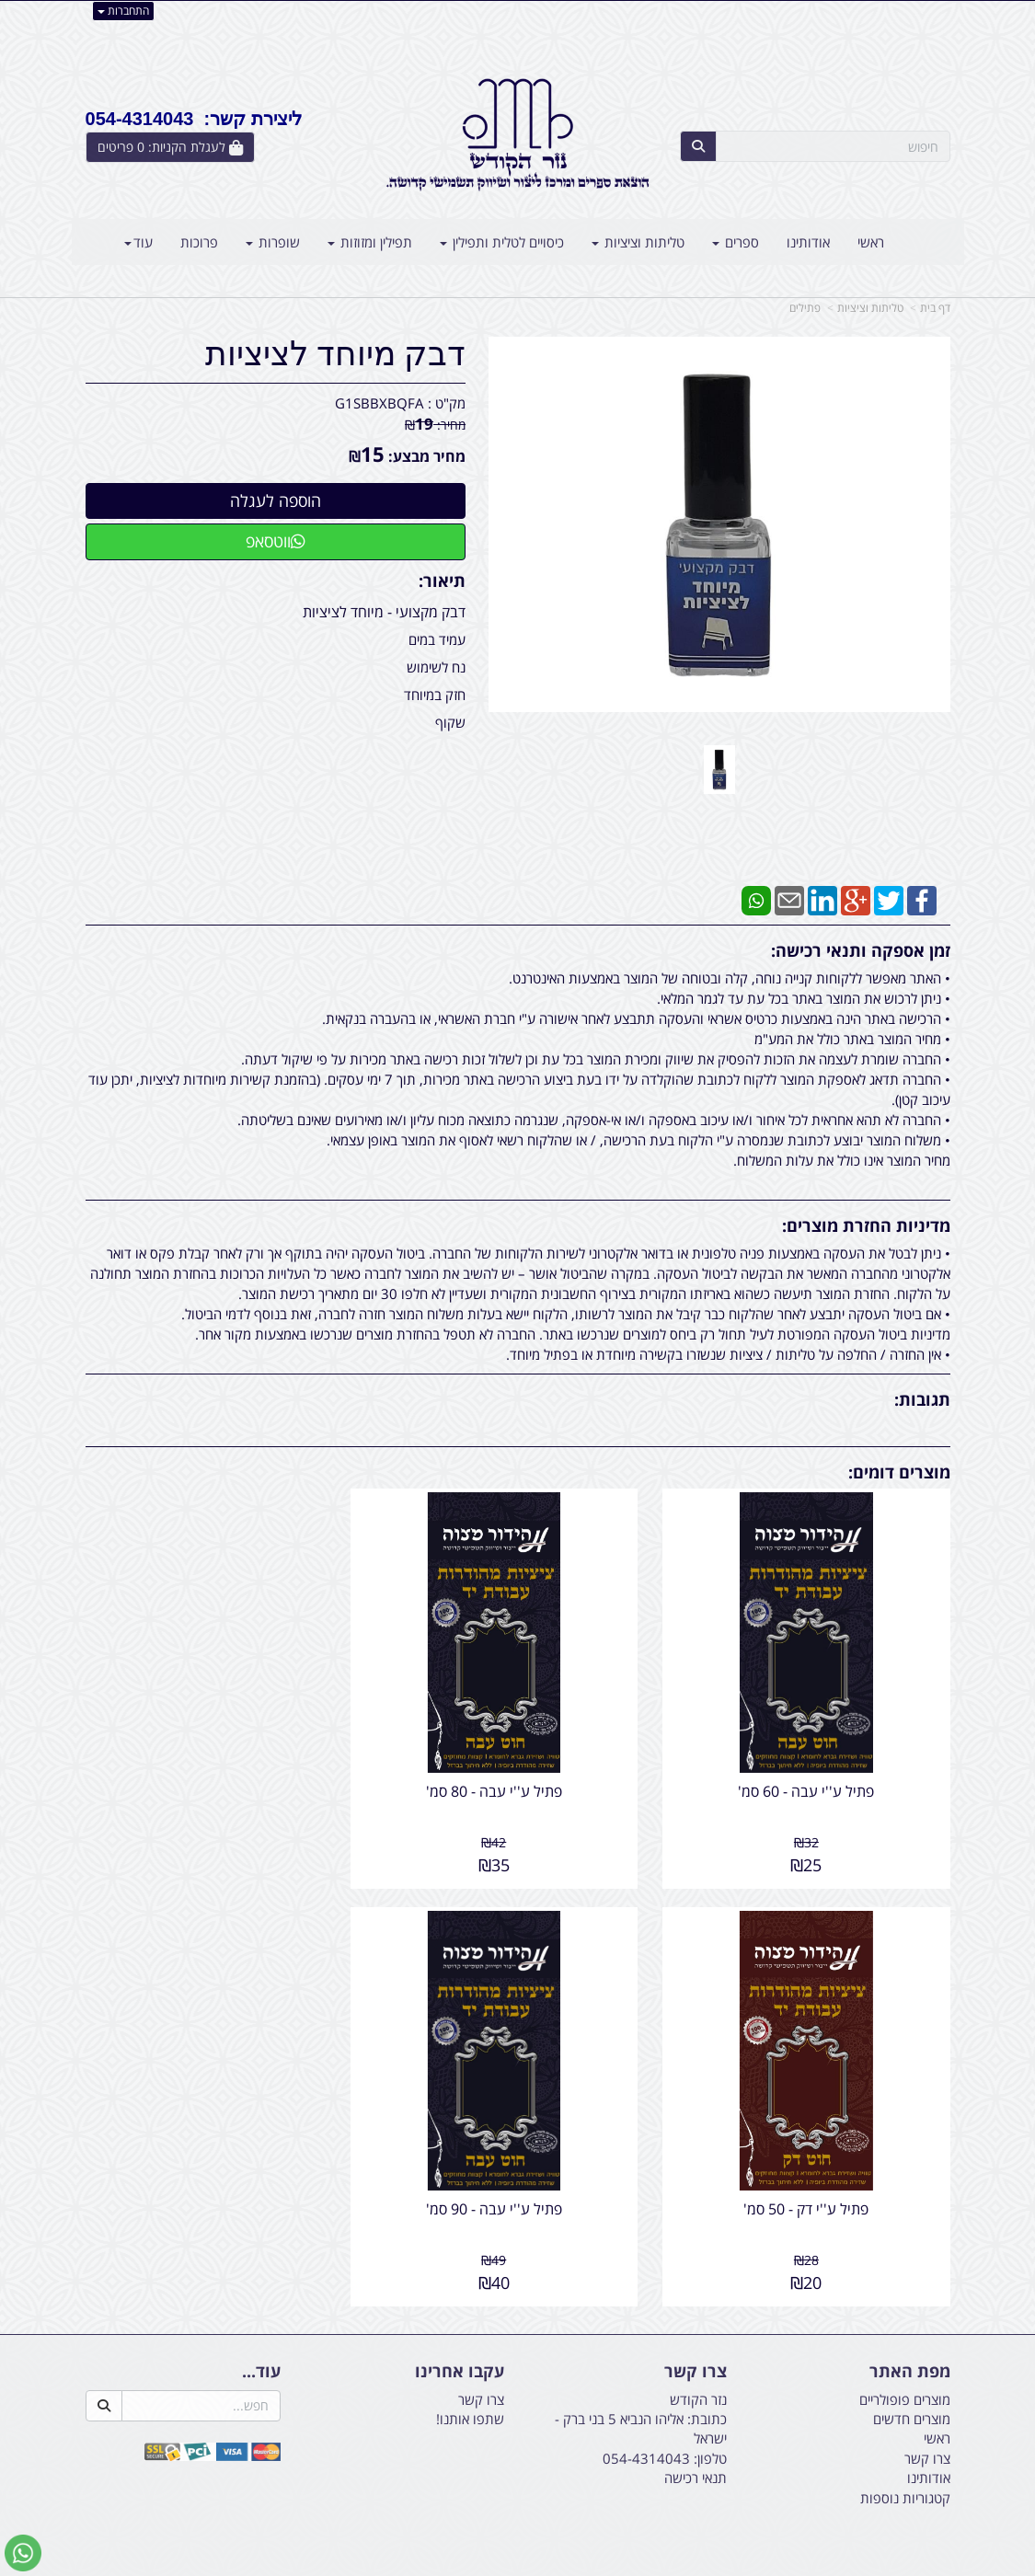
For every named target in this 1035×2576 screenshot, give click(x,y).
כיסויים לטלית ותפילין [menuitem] (502, 242)
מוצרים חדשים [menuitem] (911, 2384)
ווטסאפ (275, 541)
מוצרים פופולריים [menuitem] (904, 2364)
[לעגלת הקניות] (170, 147)
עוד (138, 242)
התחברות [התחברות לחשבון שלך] (123, 10)
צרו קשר (481, 2364)
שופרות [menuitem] (273, 242)
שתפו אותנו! (470, 2384)
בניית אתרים (444, 2563)
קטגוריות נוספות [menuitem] (905, 2463)
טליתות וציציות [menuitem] (638, 242)
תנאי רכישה (695, 2442)
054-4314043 (646, 2423)
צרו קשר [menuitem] (927, 2423)
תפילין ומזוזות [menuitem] (370, 242)
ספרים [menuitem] (735, 242)
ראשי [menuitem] (870, 242)
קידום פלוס (491, 2563)
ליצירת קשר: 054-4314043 (194, 119)
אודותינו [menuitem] (808, 242)
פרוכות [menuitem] (199, 242)
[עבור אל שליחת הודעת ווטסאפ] (23, 2553)
